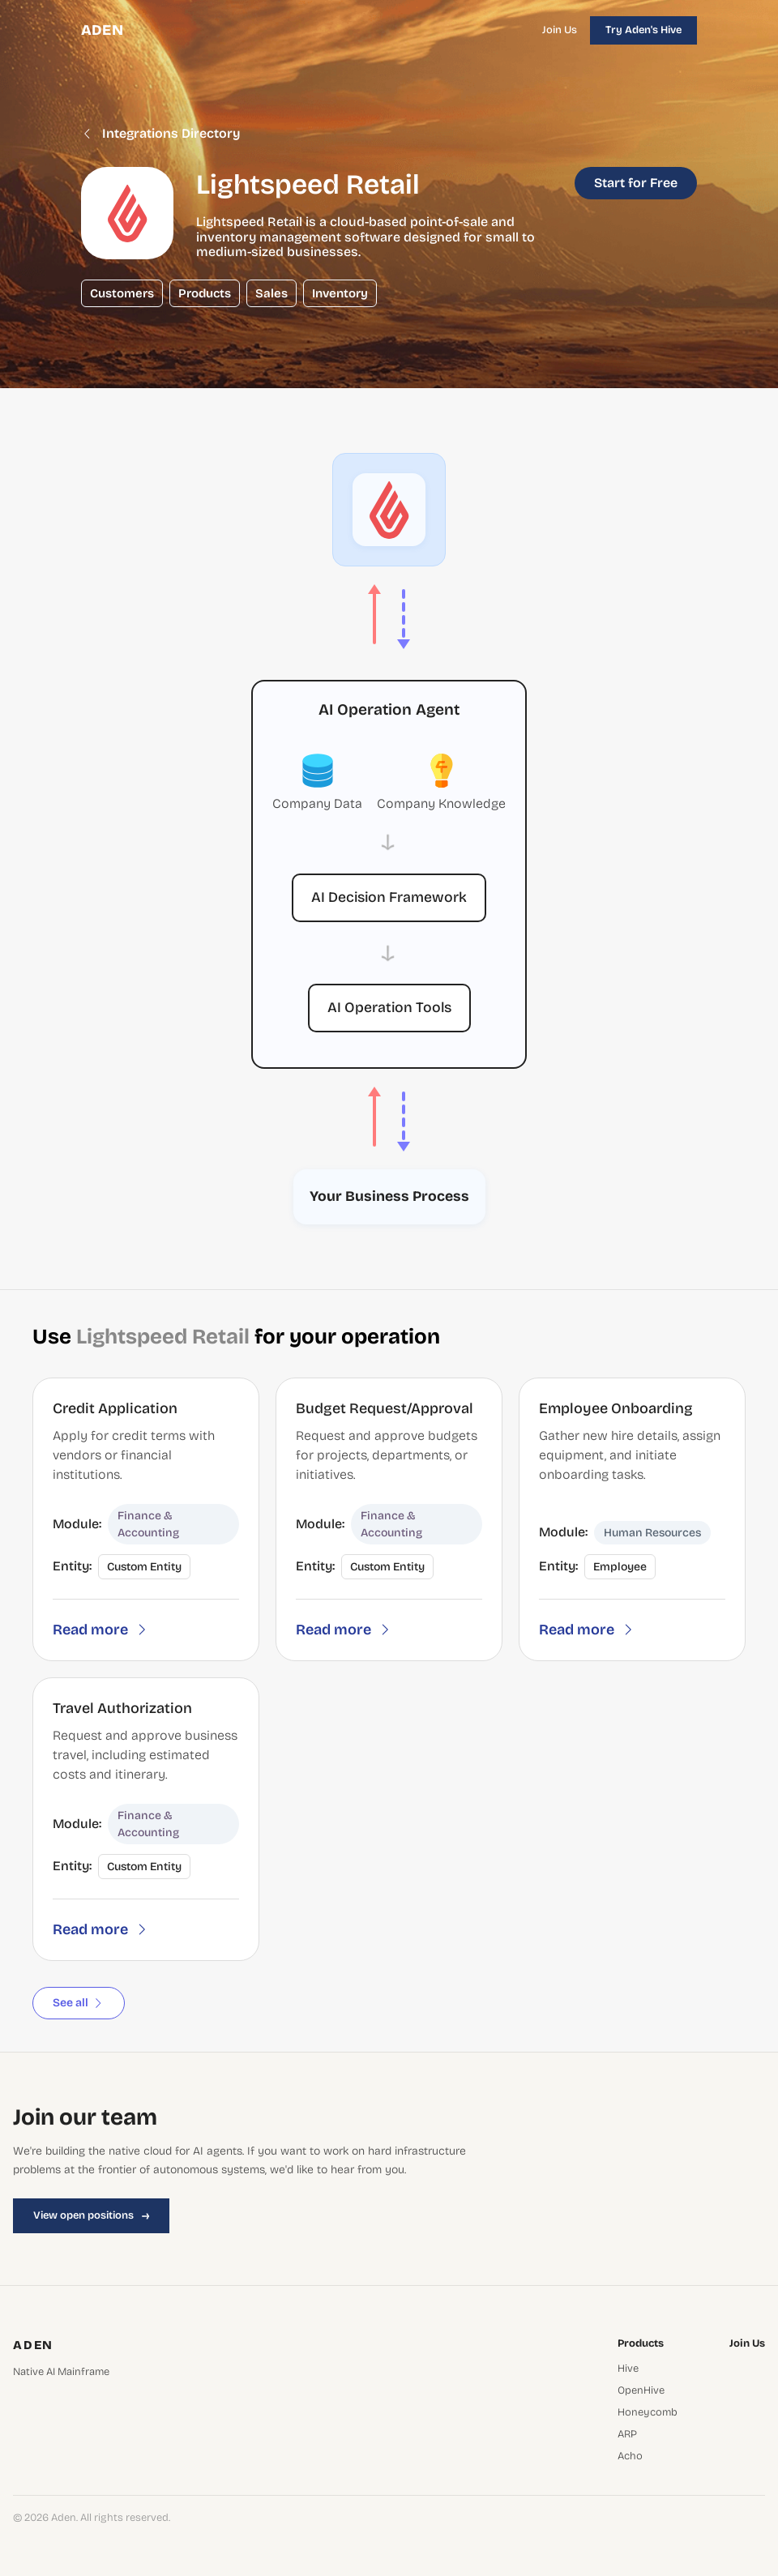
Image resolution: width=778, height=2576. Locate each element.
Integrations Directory (161, 133)
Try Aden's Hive (643, 29)
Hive (628, 2369)
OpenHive (641, 2391)
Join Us (559, 29)
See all (79, 2003)
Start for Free (636, 182)
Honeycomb (648, 2413)
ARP (627, 2435)
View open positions (91, 2215)
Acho (630, 2456)
